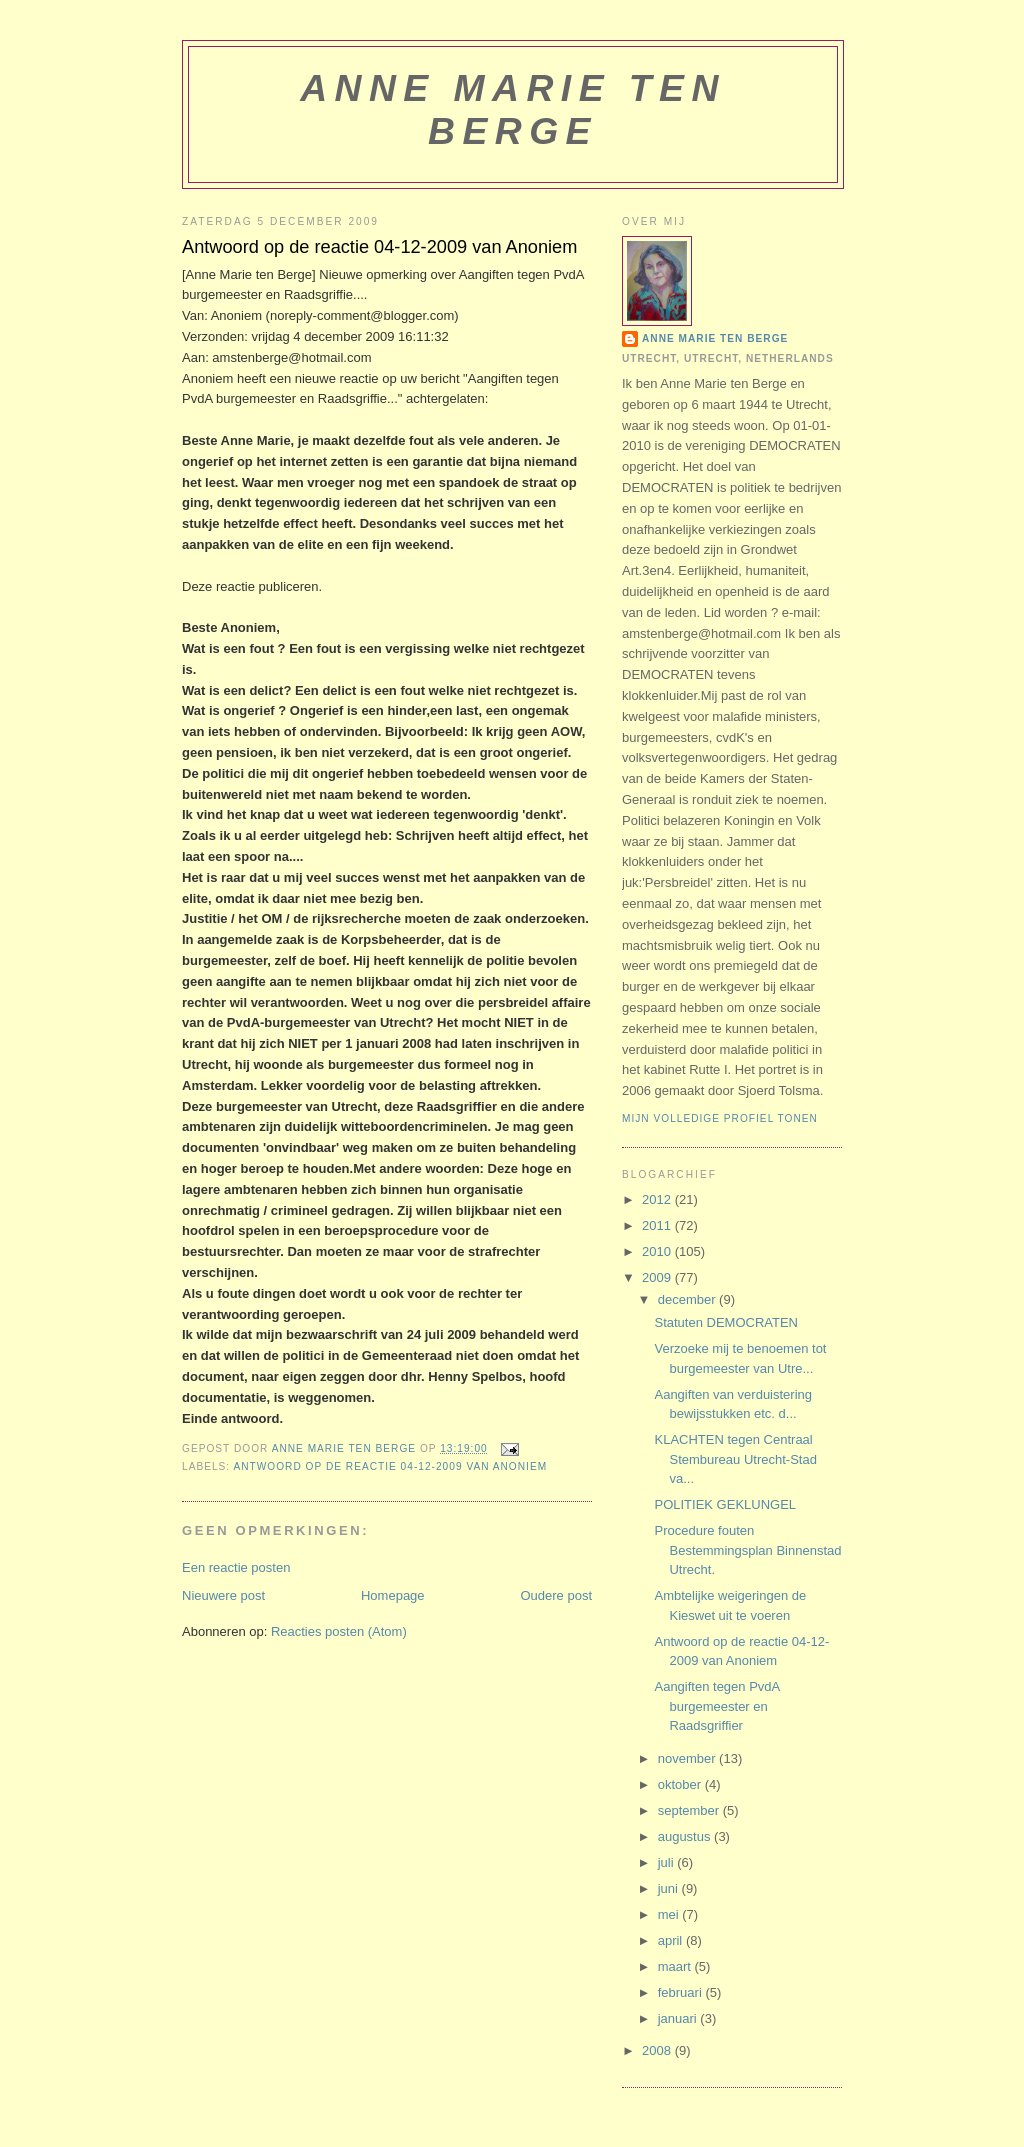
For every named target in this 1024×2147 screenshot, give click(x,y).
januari (679, 2018)
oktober (681, 1784)
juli (668, 1862)
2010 (658, 1251)
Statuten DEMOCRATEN (726, 1322)
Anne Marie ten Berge (513, 109)
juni (670, 1888)
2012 (658, 1199)
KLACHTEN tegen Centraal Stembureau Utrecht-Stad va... (735, 1459)
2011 (658, 1225)
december (688, 1299)
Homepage (393, 1595)
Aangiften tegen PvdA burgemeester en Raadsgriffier (716, 1706)
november (688, 1758)
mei (670, 1914)
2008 (658, 2050)
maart (676, 1966)
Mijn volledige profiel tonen (720, 1118)
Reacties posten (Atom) (339, 1631)
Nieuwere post (223, 1595)
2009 (658, 1277)
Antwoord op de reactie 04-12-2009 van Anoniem (390, 1466)
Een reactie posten (236, 1567)
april (672, 1940)
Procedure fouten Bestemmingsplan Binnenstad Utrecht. (747, 1550)
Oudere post (556, 1595)
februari (682, 1992)
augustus (686, 1836)
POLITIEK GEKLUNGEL (725, 1504)
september (690, 1810)
